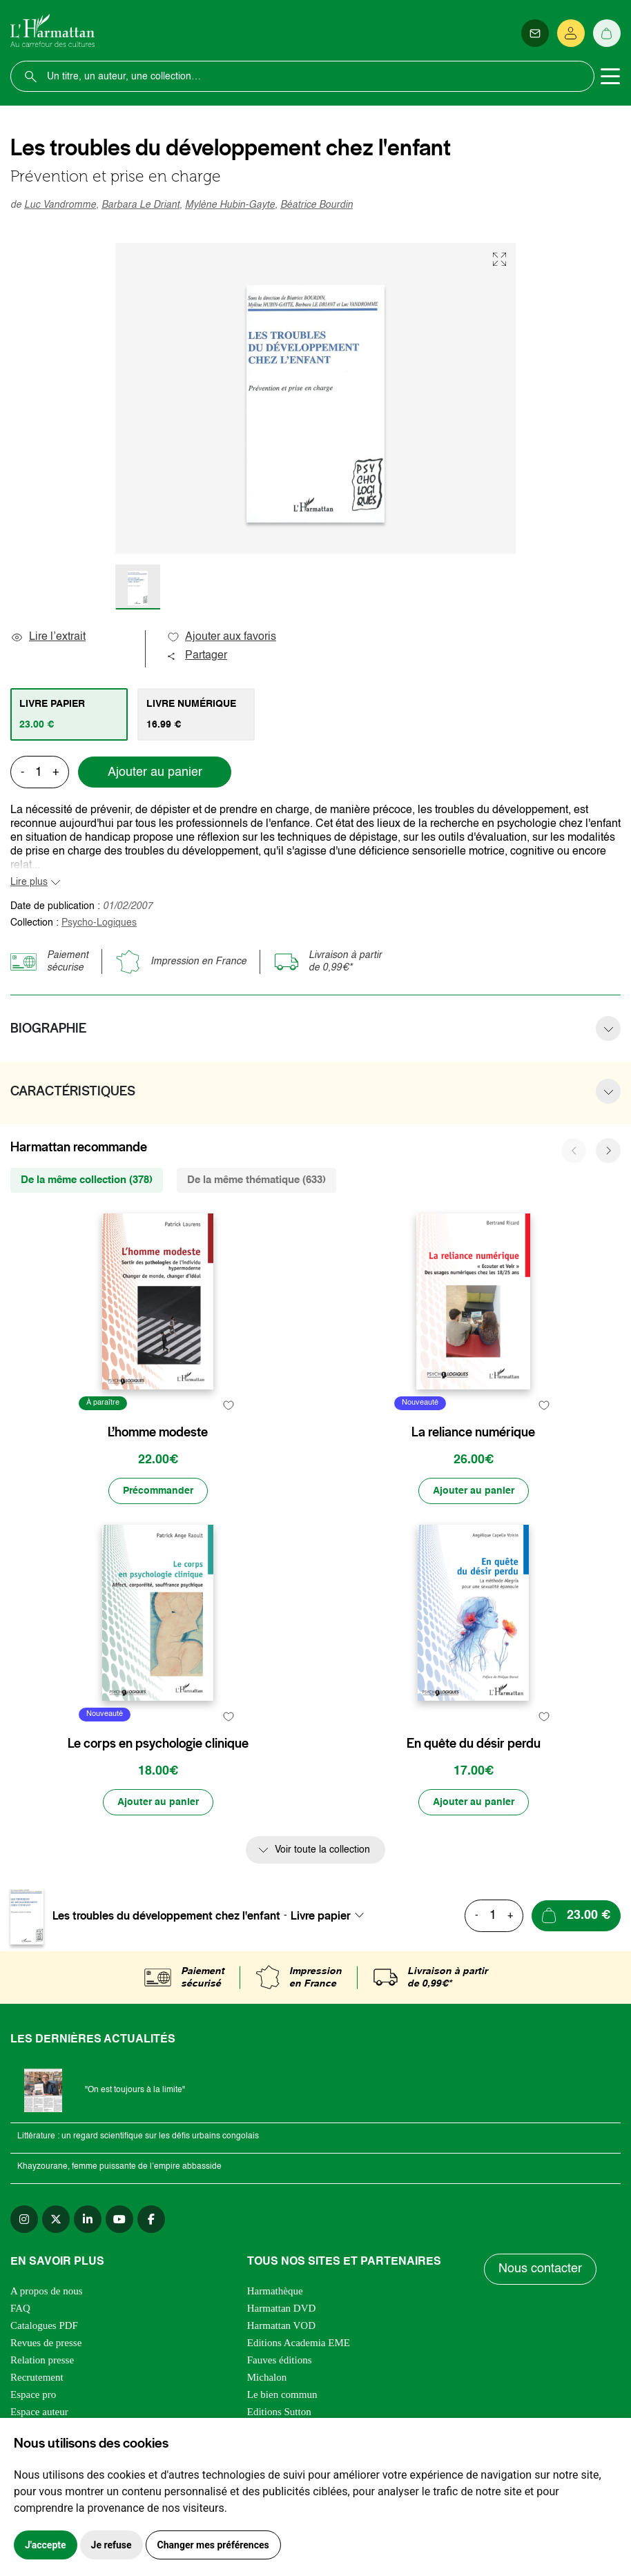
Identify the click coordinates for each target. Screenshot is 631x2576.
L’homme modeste (158, 1432)
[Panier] (607, 33)
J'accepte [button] (45, 2544)
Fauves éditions (279, 2359)
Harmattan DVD (281, 2308)
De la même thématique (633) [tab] (256, 1180)
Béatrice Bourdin (316, 205)
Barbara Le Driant (140, 205)
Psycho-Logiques (99, 923)
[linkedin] (87, 2219)
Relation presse (42, 2359)
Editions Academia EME (298, 2342)
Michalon (267, 2377)
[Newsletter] (535, 33)
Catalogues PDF (44, 2325)
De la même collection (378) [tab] (87, 1180)
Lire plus (29, 882)
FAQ (20, 2308)
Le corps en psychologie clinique (158, 1743)
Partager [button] (196, 655)
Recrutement (37, 2377)
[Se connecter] (571, 33)
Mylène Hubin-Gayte (230, 205)
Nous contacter (540, 2269)
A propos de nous (46, 2290)
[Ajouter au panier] (473, 1491)
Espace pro (33, 2394)
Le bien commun (282, 2394)
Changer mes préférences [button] (213, 2544)
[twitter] (56, 2219)
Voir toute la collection (322, 1850)
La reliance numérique (473, 1432)
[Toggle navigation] (610, 76)
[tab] (69, 714)
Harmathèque (275, 2290)
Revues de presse (45, 2342)
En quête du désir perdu (474, 1743)
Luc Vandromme (60, 205)
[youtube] (119, 2219)
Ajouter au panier (155, 772)
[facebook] (151, 2219)
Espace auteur (39, 2411)
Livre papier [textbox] (321, 1915)
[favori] (228, 1405)
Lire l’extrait (48, 637)
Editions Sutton (279, 2411)
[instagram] (24, 2219)
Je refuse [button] (111, 2544)
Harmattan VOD (281, 2325)
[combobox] (331, 1915)
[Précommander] (158, 1491)
